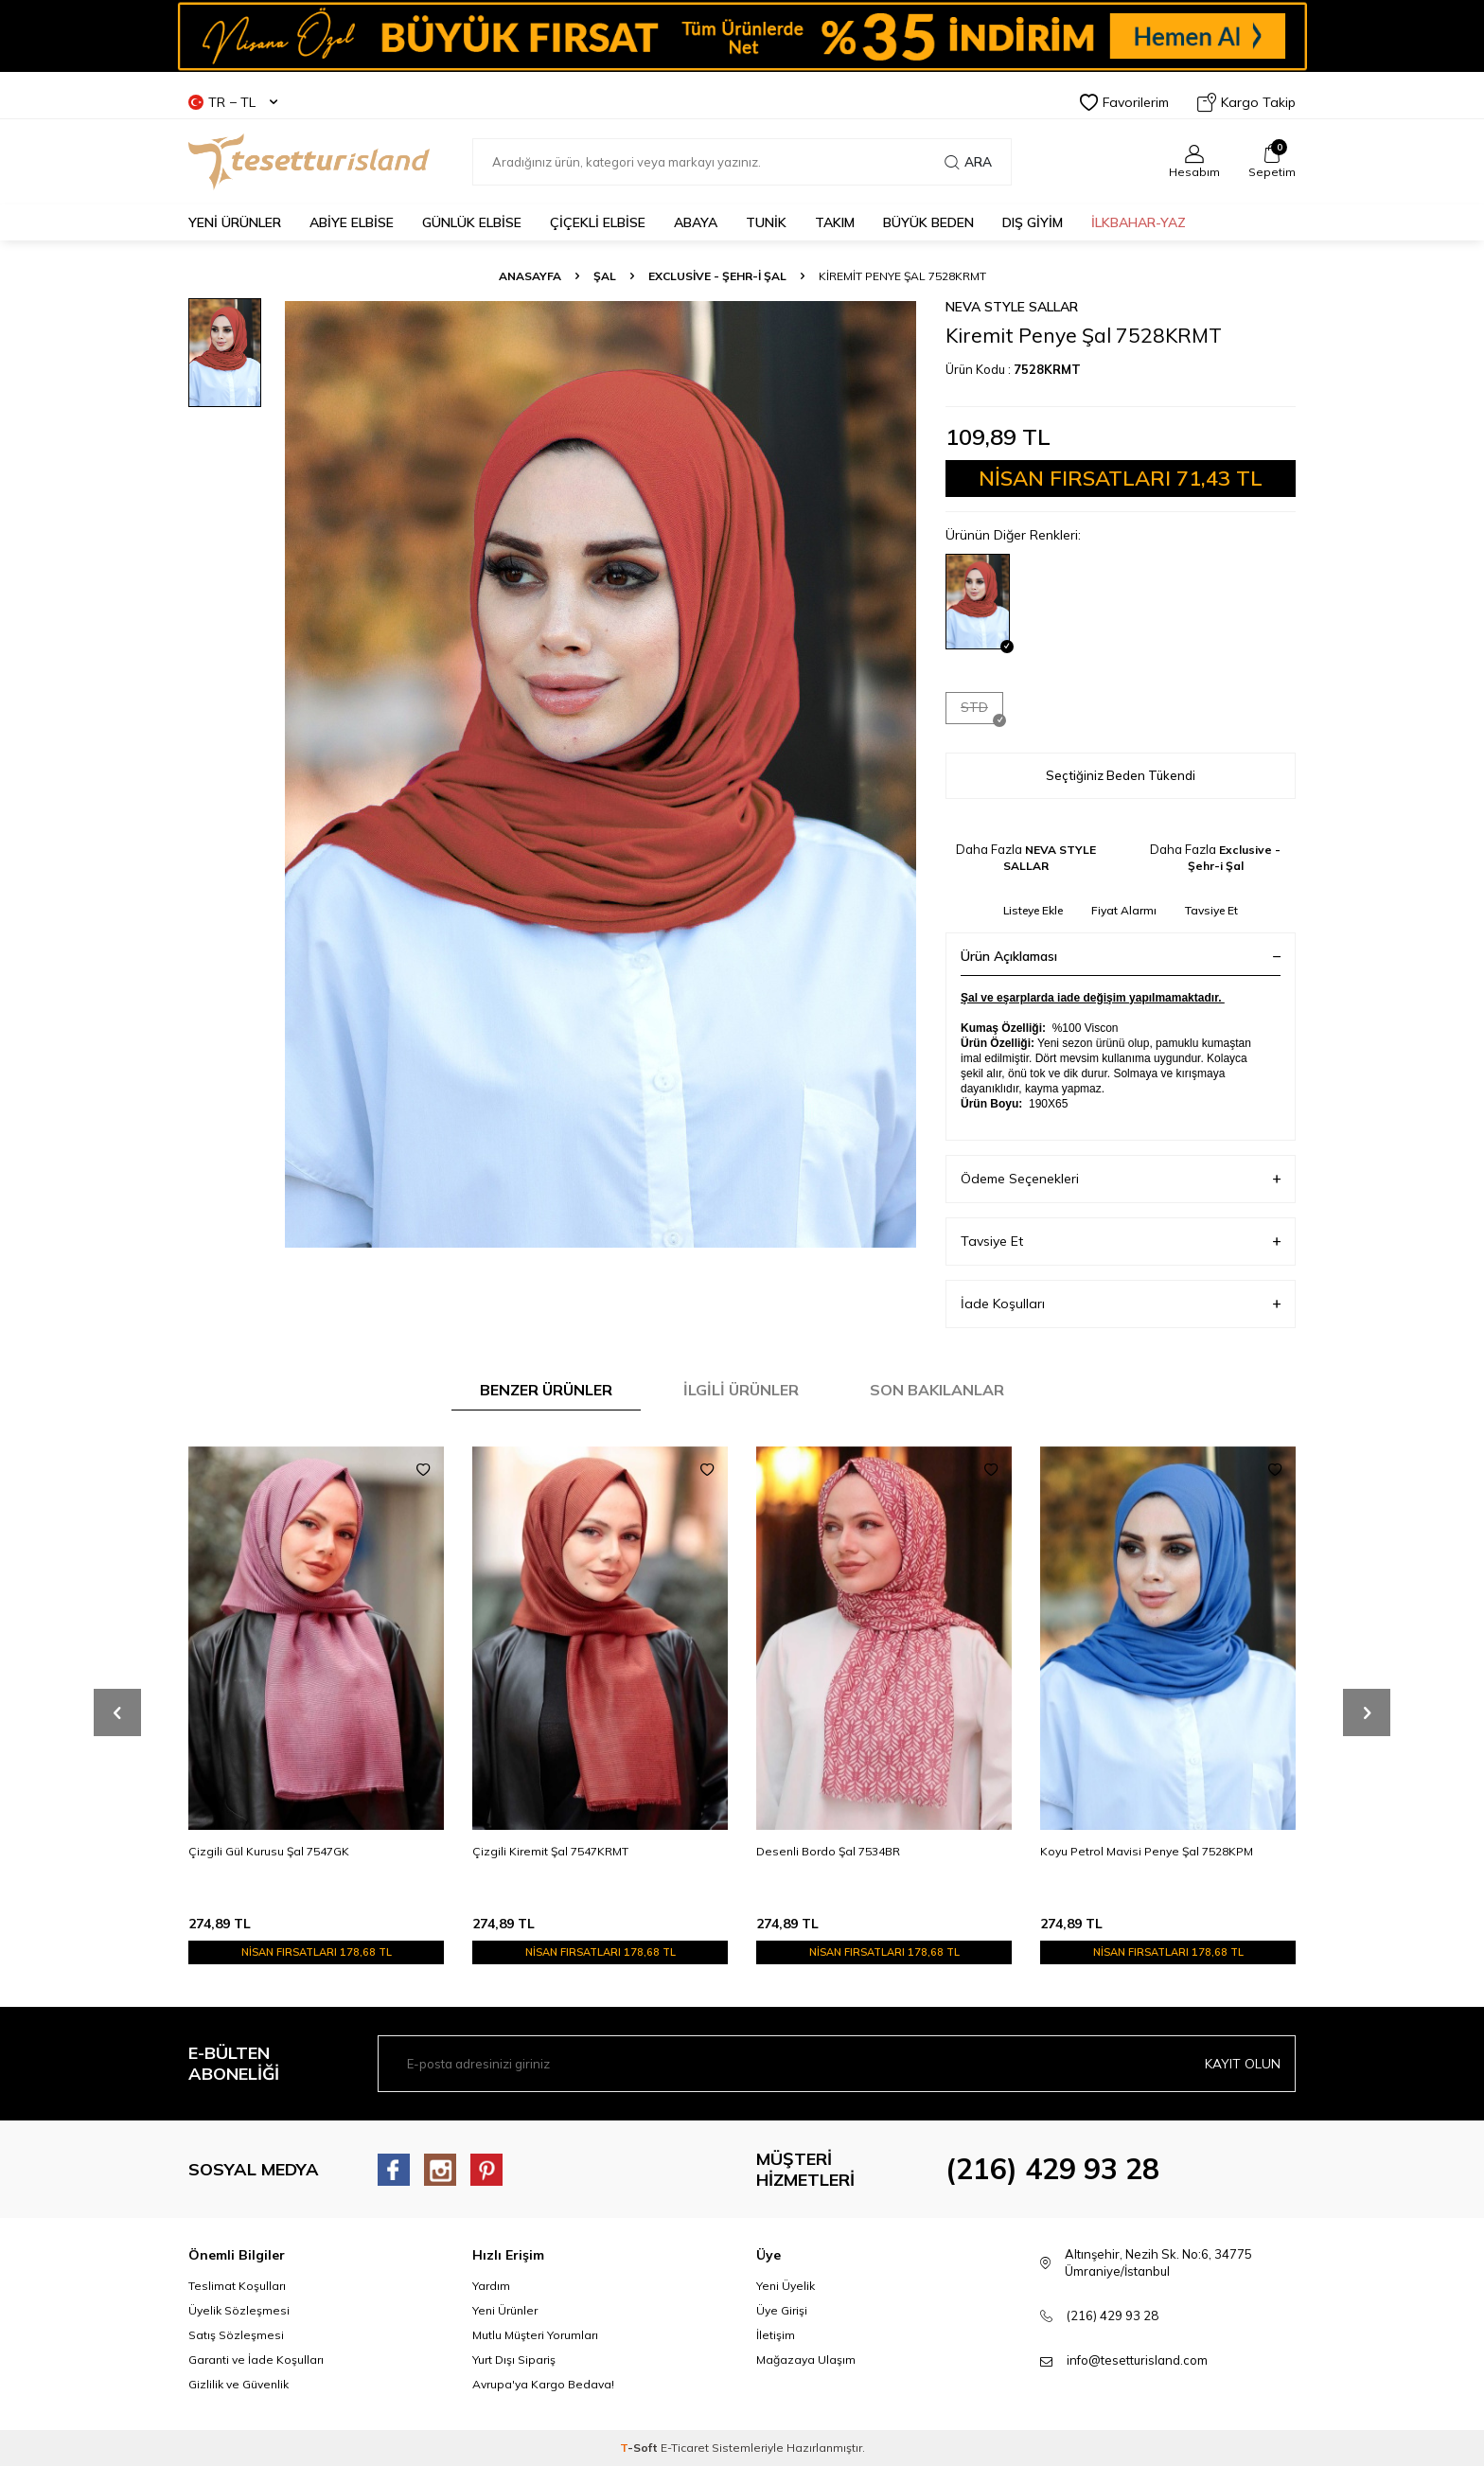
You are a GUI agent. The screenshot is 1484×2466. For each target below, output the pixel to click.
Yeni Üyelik (785, 2286)
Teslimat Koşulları (237, 2286)
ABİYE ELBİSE (351, 222)
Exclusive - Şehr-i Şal (717, 276)
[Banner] (742, 36)
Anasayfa (530, 276)
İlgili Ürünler (741, 1389)
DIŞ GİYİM (1032, 222)
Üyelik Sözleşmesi (239, 2310)
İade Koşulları (1121, 1304)
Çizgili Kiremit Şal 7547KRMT (550, 1851)
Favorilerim (1124, 102)
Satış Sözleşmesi (236, 2335)
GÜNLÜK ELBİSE (471, 222)
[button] (117, 1712)
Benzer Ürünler (546, 1389)
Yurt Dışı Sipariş (514, 2359)
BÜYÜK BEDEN (928, 222)
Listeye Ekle (1033, 910)
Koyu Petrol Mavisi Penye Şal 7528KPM (1146, 1851)
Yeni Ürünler (505, 2310)
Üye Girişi (781, 2310)
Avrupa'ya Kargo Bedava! (543, 2384)
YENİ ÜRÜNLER (234, 222)
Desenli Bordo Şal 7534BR (828, 1851)
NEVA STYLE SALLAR (1011, 306)
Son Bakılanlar (937, 1389)
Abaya (695, 222)
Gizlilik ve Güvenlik (238, 2384)
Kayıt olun (1243, 2063)
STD (982, 711)
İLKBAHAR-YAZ (1138, 222)
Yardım (491, 2286)
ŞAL (604, 276)
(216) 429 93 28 (1052, 2169)
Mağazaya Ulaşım (806, 2359)
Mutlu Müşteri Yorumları (535, 2335)
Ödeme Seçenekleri (1121, 1179)
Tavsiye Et (1211, 910)
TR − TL (232, 102)
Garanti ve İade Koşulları (256, 2359)
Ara (968, 161)
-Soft (640, 2447)
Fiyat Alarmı (1124, 910)
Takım (835, 222)
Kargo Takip (1246, 102)
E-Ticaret (685, 2447)
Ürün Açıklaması (1121, 956)
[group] (600, 774)
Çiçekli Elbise (597, 222)
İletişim (775, 2335)
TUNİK (766, 222)
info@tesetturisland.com (1137, 2360)
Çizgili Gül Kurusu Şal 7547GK (268, 1851)
